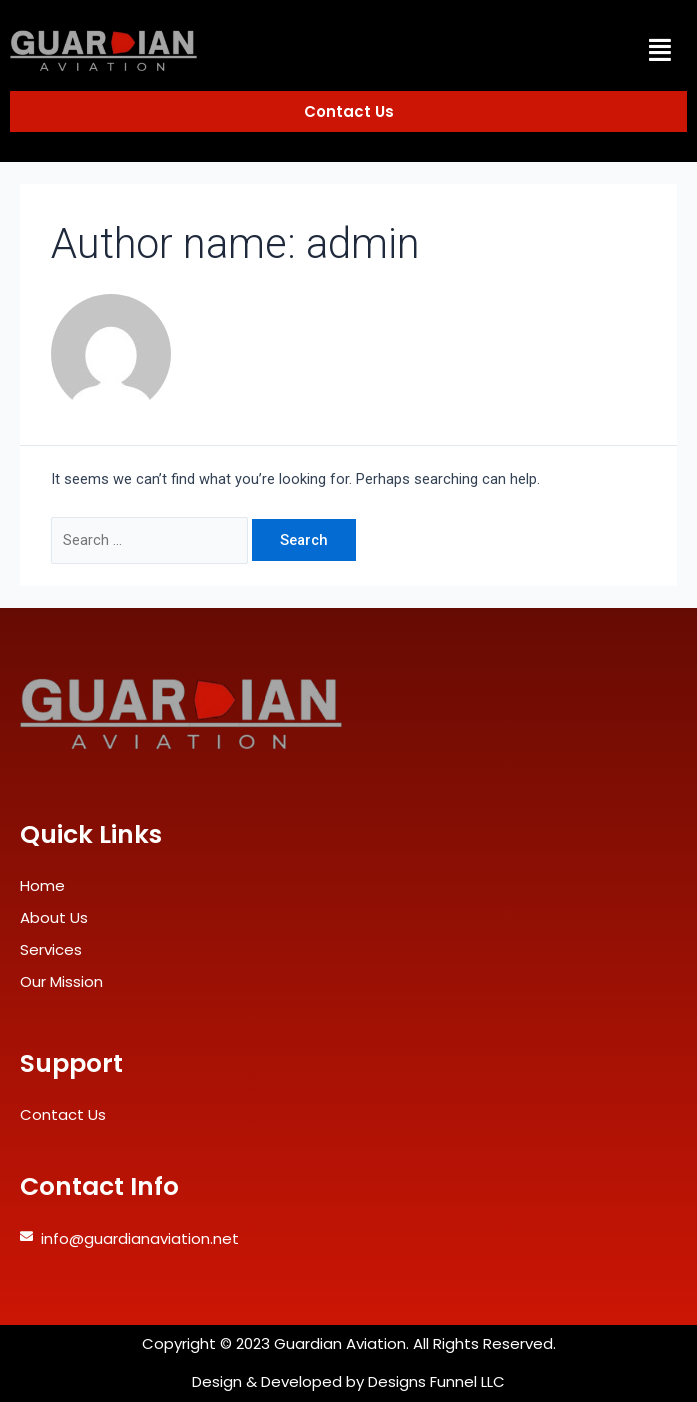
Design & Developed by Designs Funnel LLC (348, 1381)
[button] (661, 50)
